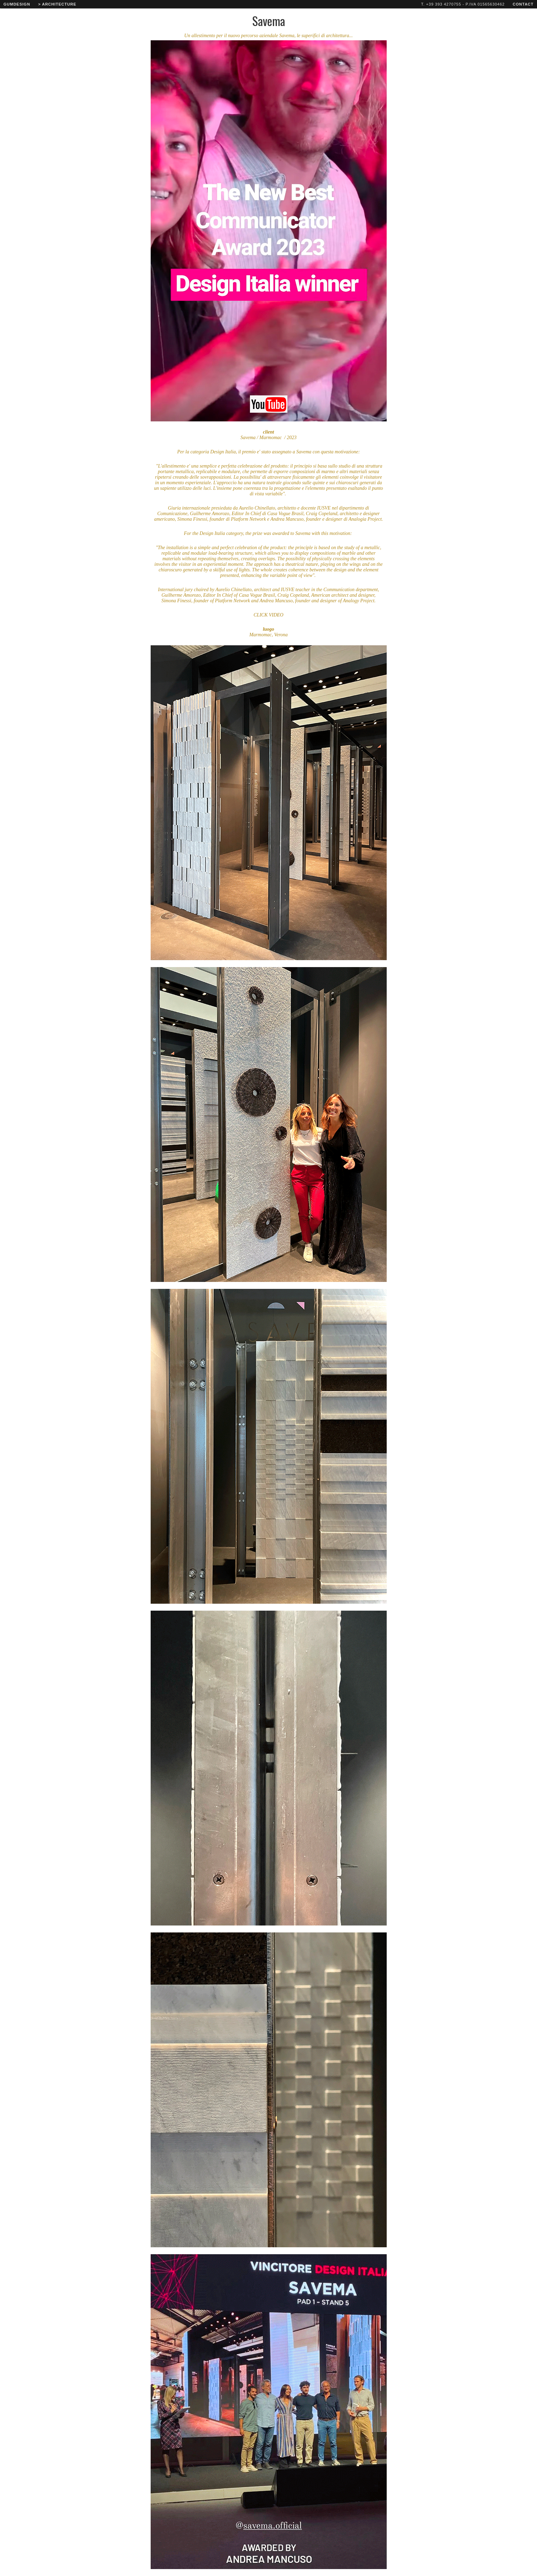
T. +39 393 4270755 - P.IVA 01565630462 (463, 4)
